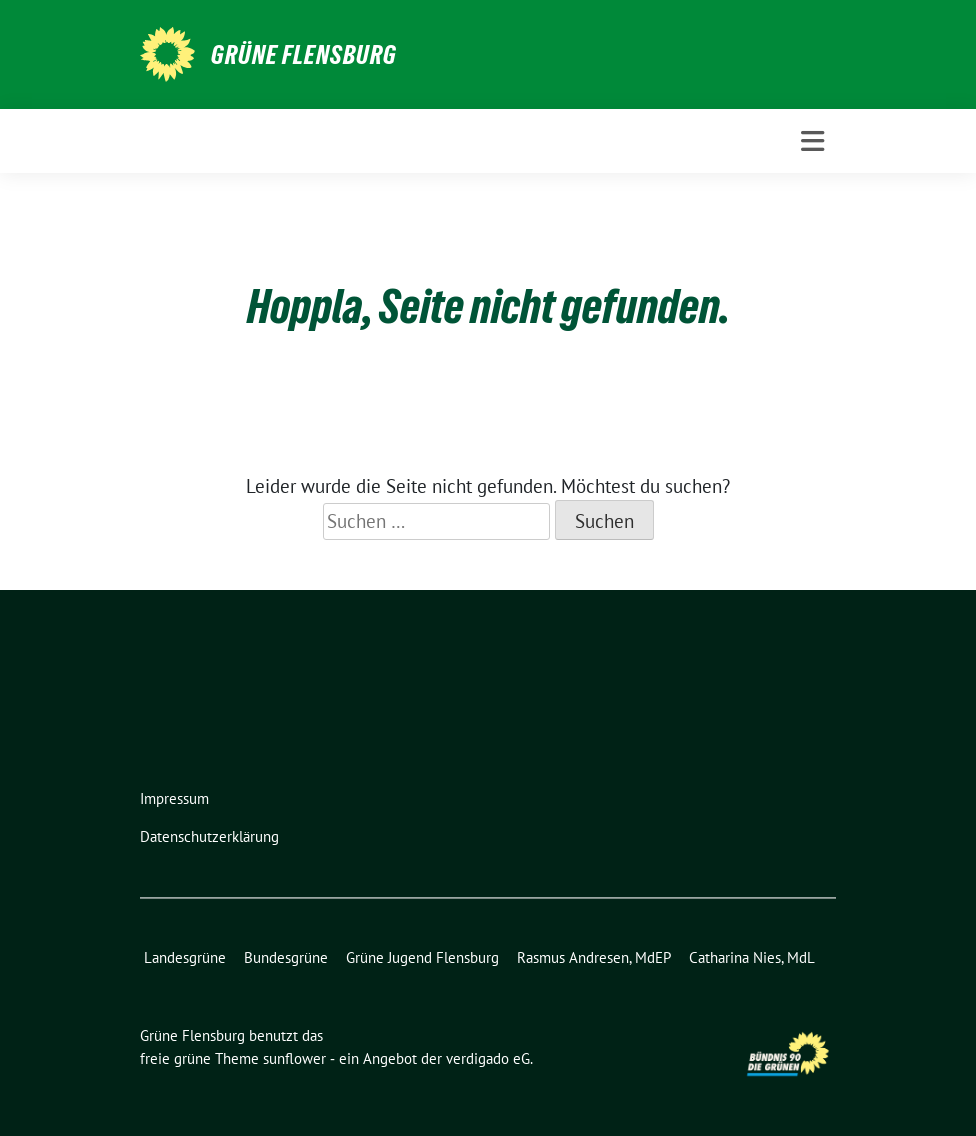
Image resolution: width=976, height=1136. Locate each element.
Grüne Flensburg (304, 55)
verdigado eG (488, 1058)
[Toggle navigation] (812, 141)
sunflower (294, 1058)
